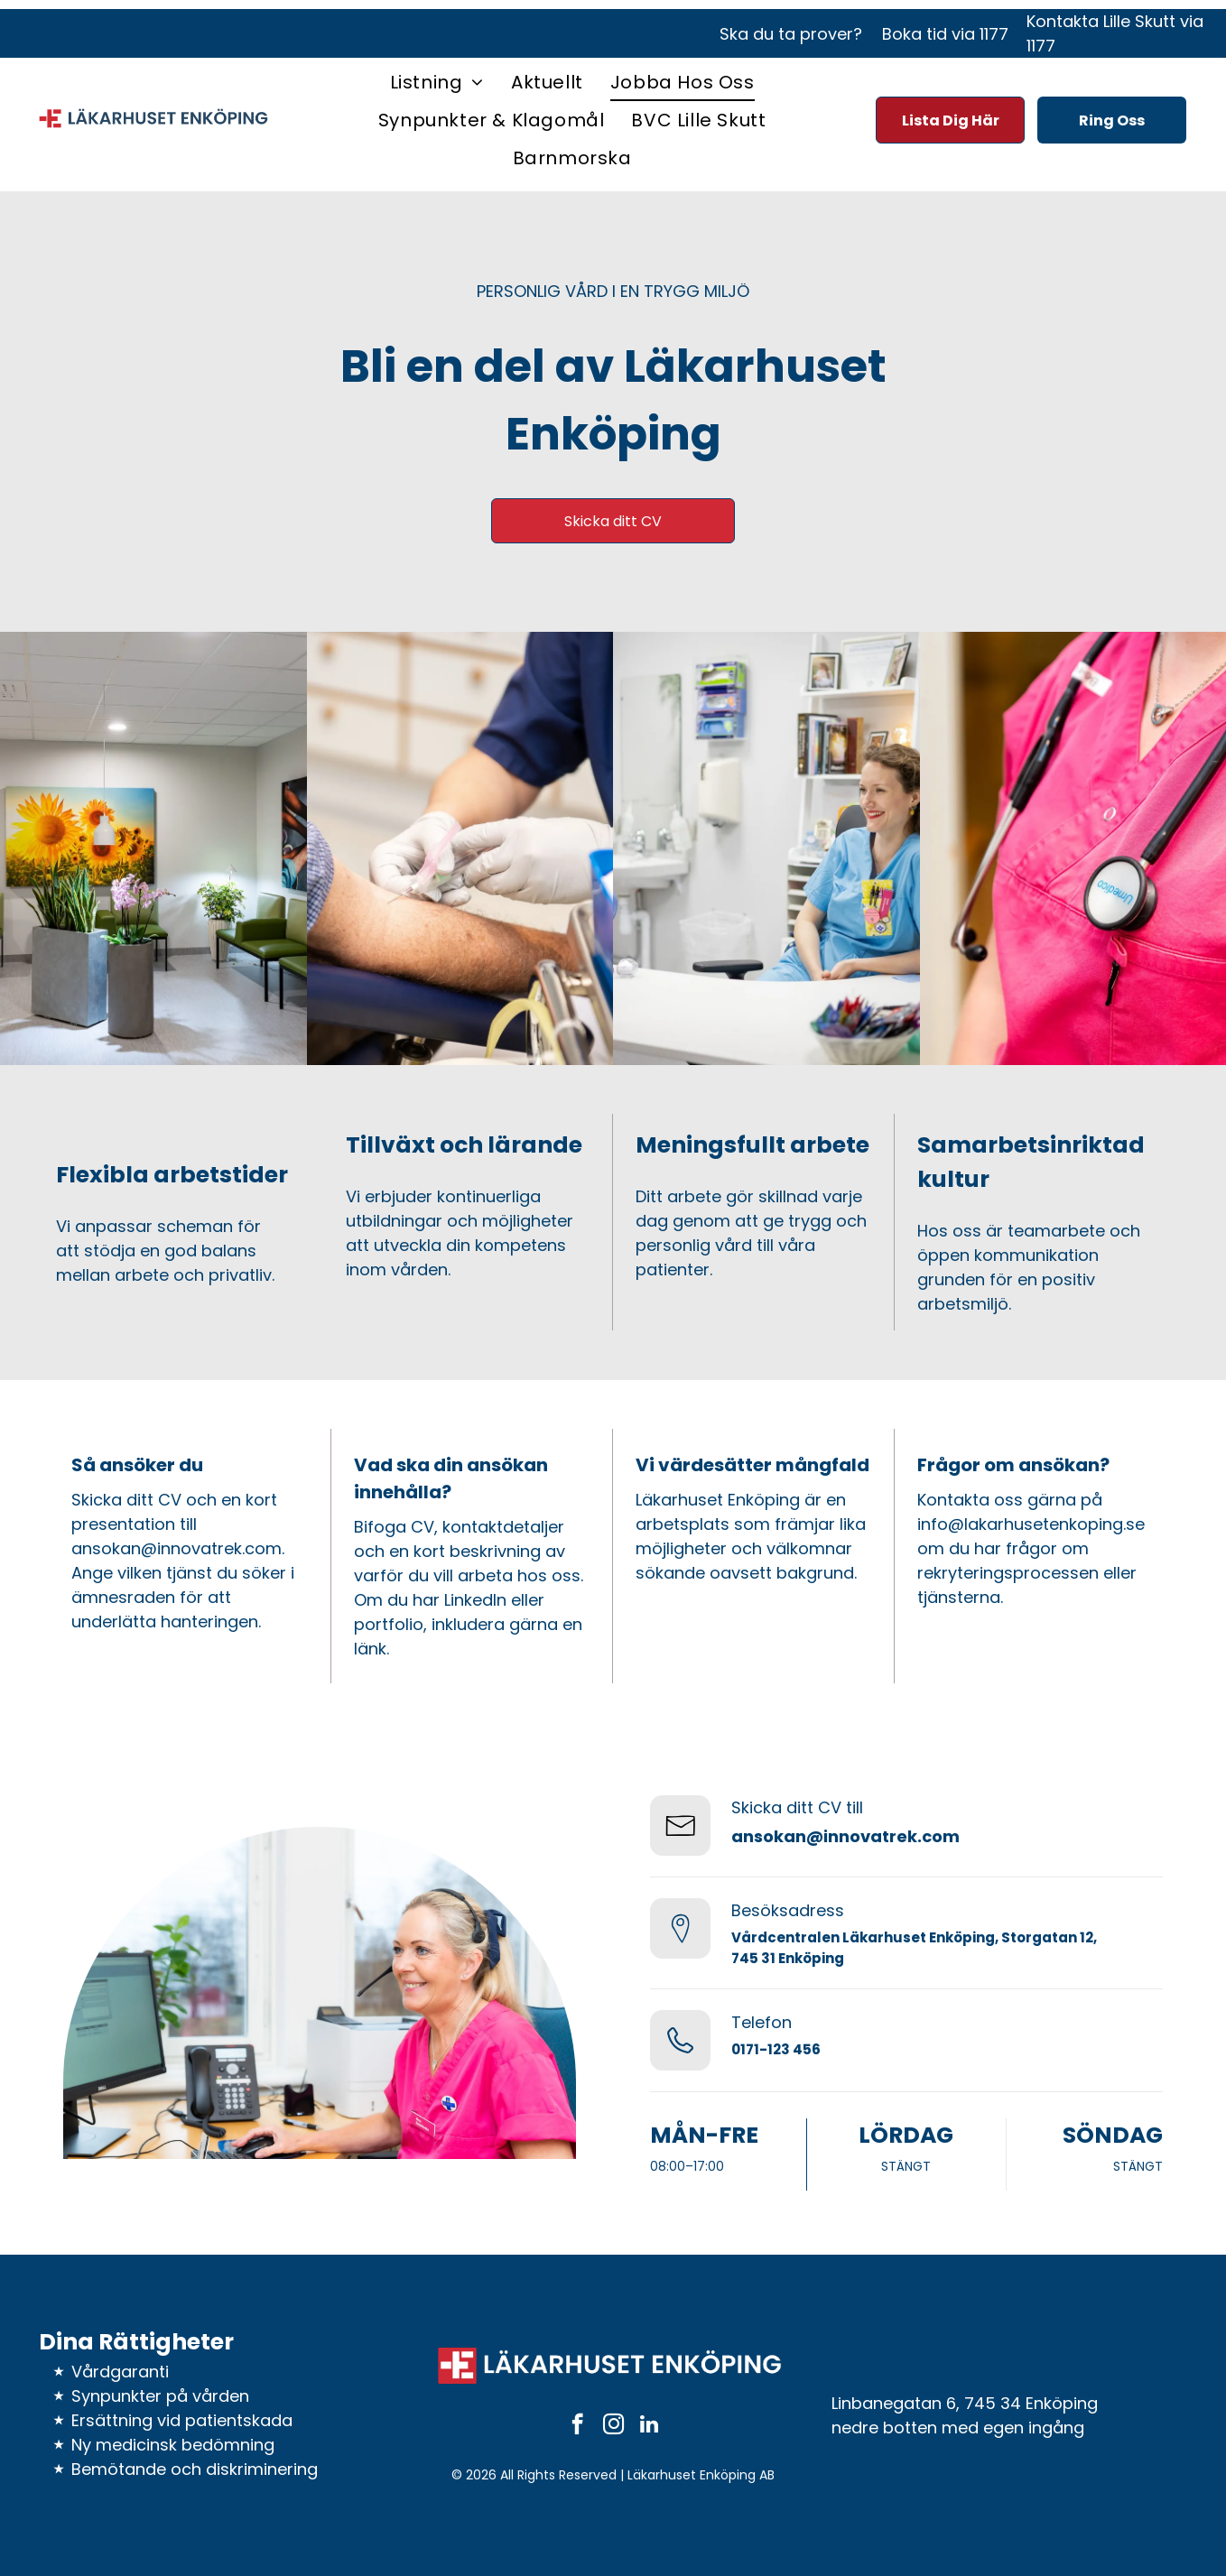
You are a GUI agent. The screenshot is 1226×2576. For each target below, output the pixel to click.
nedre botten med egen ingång (957, 2427)
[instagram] (613, 2426)
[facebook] (577, 2426)
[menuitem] (436, 82)
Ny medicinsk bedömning (172, 2444)
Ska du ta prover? (791, 34)
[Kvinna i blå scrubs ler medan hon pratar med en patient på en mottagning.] (766, 848)
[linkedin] (649, 2426)
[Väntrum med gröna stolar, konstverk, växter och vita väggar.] (153, 848)
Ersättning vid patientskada (182, 2420)
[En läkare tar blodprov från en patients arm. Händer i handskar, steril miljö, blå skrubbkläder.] (460, 848)
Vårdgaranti (120, 2371)
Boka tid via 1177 (945, 34)
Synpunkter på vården (160, 2396)
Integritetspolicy (136, 2493)
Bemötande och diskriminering (194, 2469)
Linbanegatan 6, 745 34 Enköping (964, 2403)
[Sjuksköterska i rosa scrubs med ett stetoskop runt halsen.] (1073, 848)
